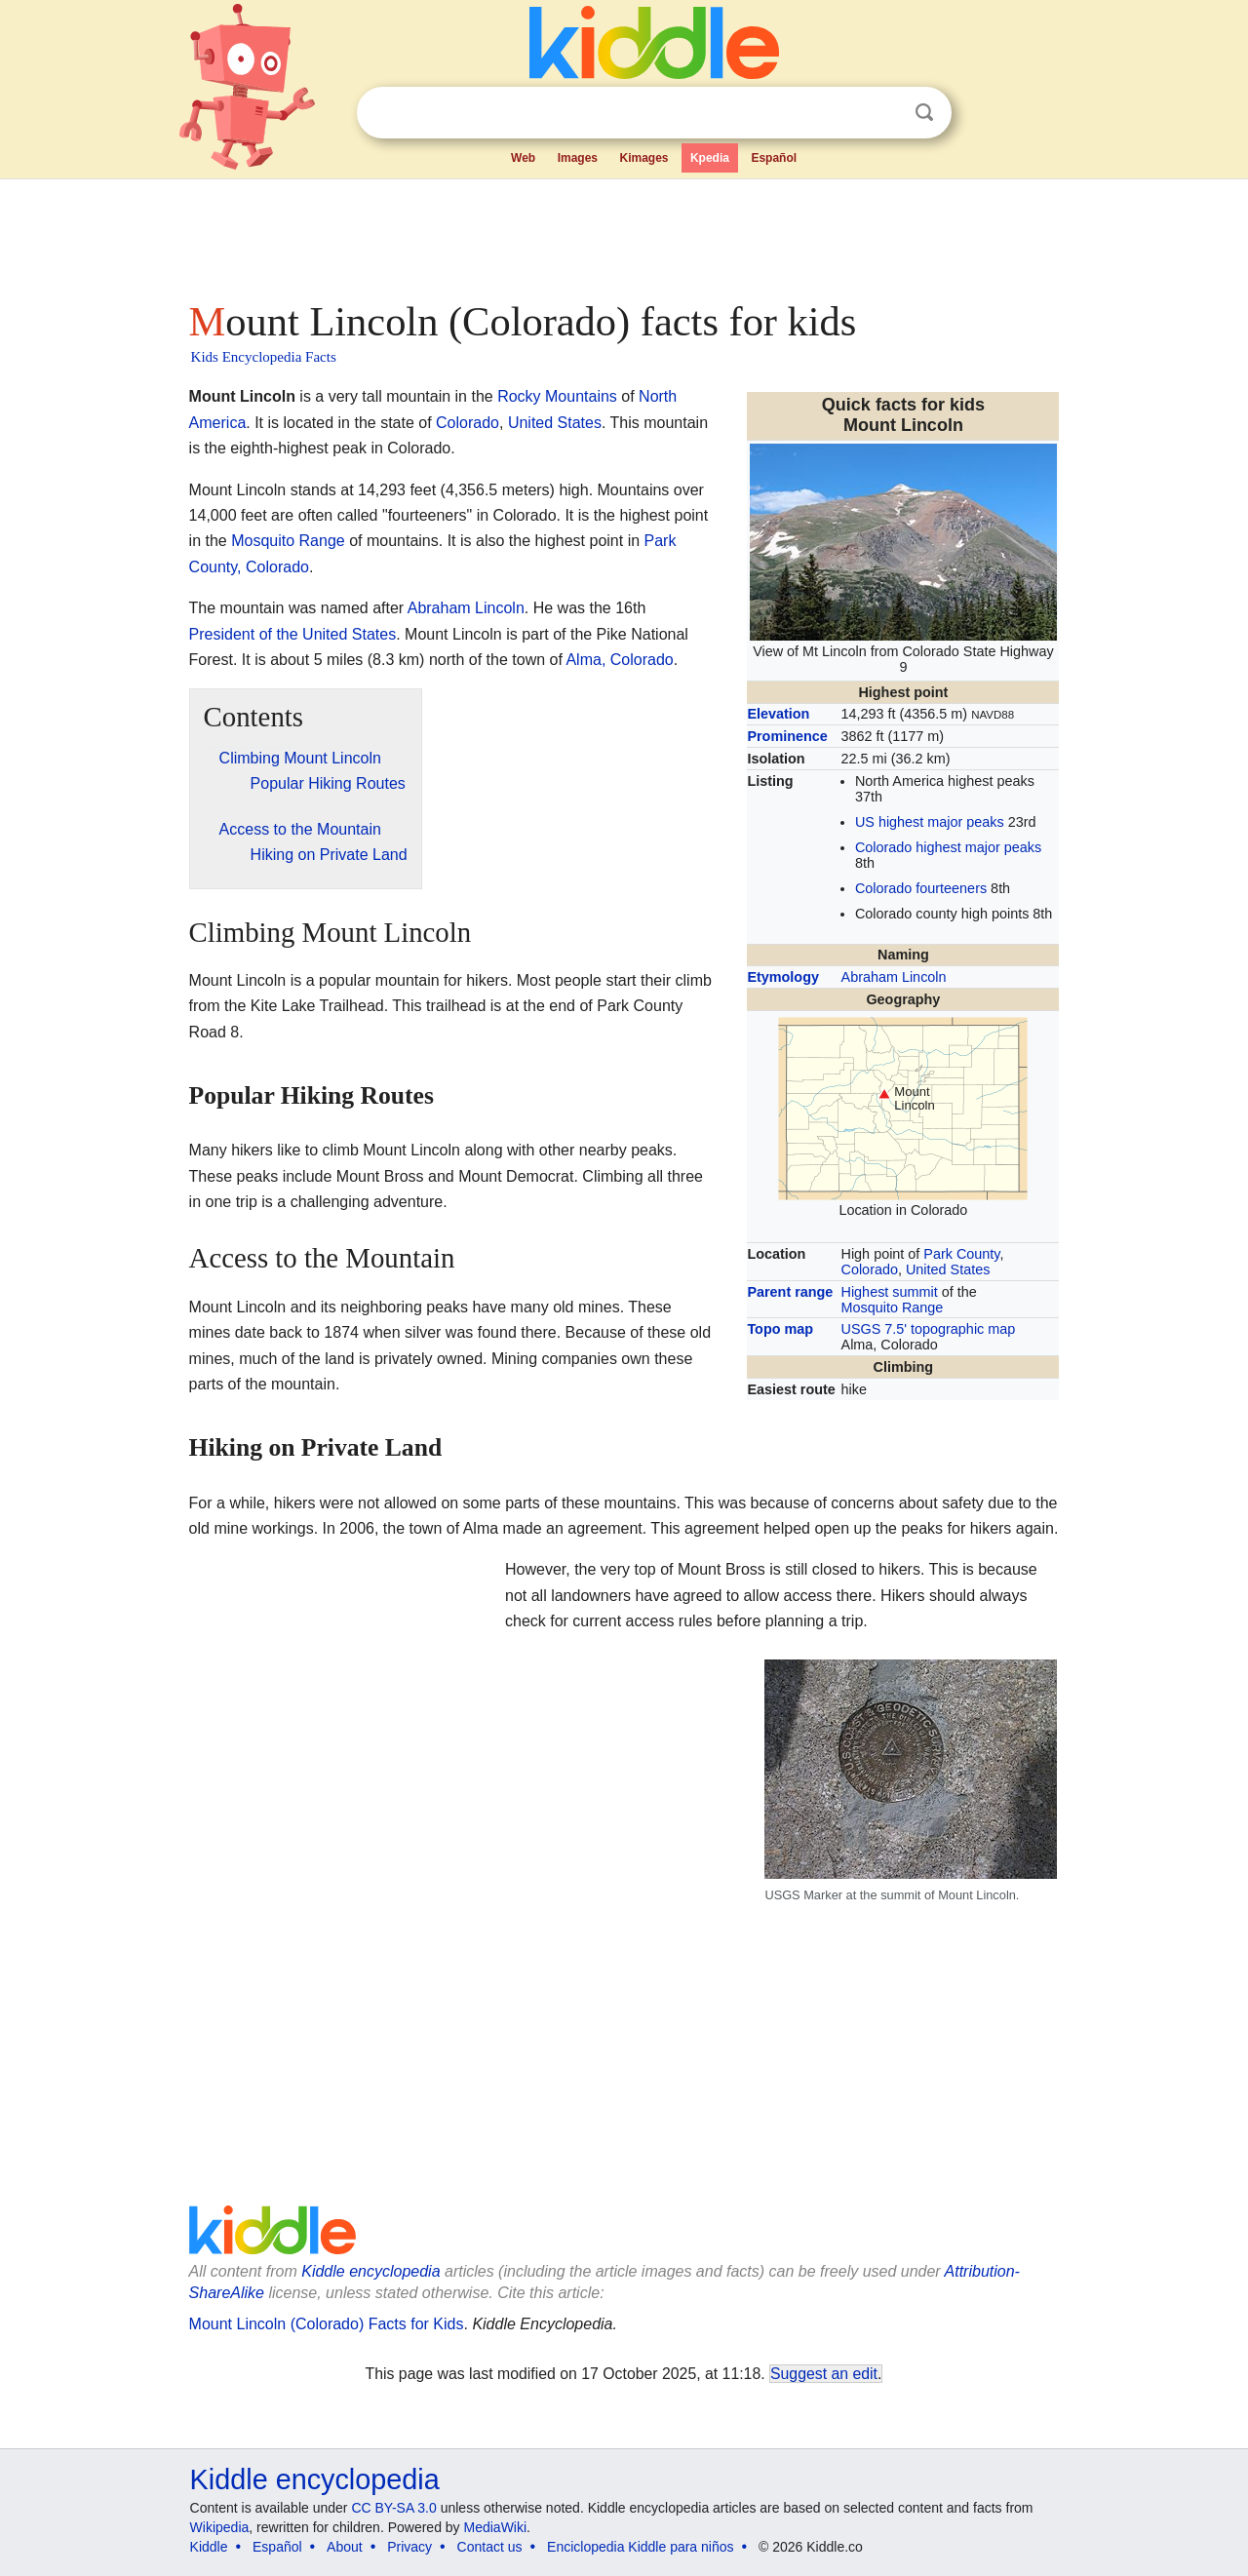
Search (924, 113)
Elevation (778, 714)
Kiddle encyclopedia (370, 2271)
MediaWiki (495, 2527)
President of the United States (293, 634)
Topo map (780, 1329)
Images (578, 158)
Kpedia (709, 158)
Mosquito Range (892, 1307)
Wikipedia (220, 2527)
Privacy (409, 2547)
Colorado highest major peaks (948, 847)
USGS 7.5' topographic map (928, 1329)
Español (774, 158)
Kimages (643, 158)
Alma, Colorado (619, 659)
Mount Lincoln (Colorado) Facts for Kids (326, 2324)
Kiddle (209, 2547)
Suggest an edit (824, 2373)
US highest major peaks (929, 822)
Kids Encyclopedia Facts (263, 357)
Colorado (869, 1269)
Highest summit (889, 1292)
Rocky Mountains (557, 396)
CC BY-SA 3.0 (393, 2508)
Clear (884, 113)
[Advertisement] (623, 234)
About (345, 2547)
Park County (961, 1254)
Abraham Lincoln (894, 977)
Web (523, 158)
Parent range (790, 1292)
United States (948, 1269)
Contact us (490, 2547)
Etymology (783, 977)
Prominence (787, 736)
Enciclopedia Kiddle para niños (640, 2547)
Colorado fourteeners (921, 888)
